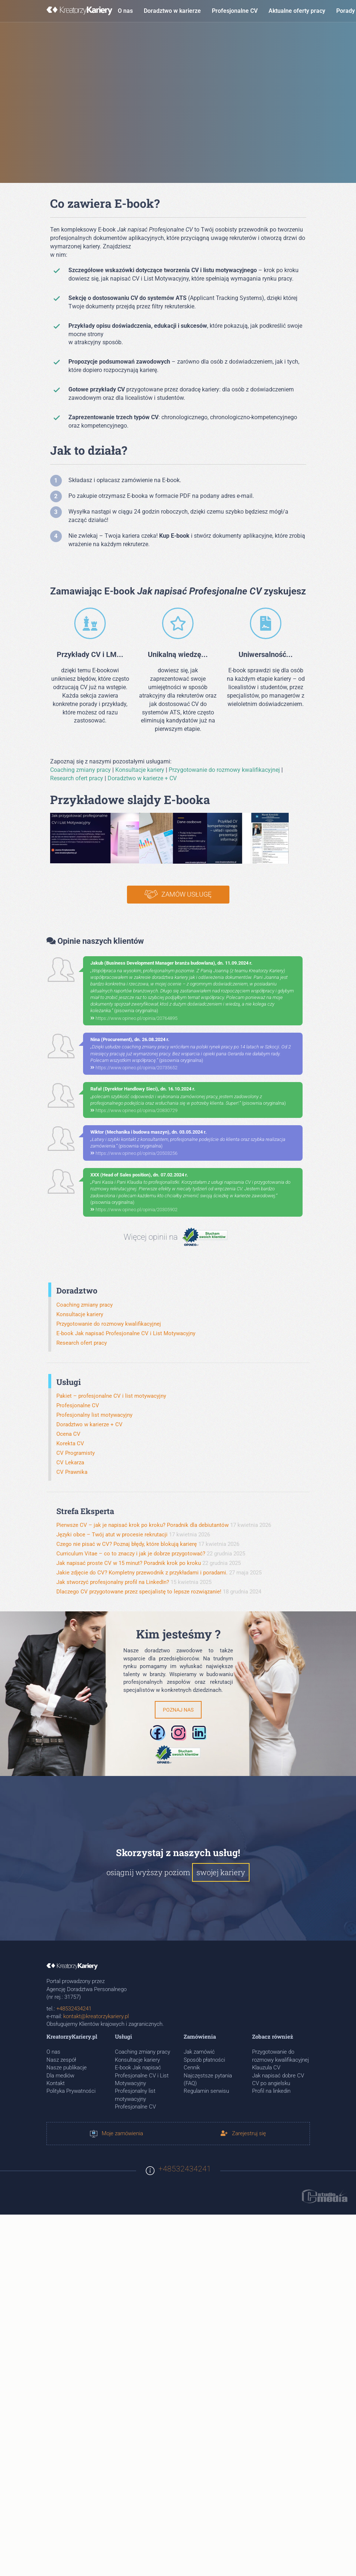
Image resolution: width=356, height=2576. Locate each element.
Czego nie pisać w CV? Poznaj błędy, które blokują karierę (126, 1544)
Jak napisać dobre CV (278, 2075)
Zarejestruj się (243, 2133)
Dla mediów (60, 2075)
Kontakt (55, 2083)
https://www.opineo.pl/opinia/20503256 (133, 1153)
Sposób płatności (204, 2060)
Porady (345, 10)
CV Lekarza (70, 1462)
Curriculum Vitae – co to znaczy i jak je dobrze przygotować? (130, 1553)
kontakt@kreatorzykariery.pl (96, 2016)
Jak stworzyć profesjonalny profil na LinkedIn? (112, 1582)
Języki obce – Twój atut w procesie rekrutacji (112, 1534)
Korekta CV (70, 1443)
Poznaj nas (178, 1710)
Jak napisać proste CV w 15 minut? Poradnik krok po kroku (128, 1563)
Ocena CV (68, 1434)
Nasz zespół (61, 2060)
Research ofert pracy (76, 778)
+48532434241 (73, 2008)
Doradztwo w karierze (172, 10)
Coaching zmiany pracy (80, 769)
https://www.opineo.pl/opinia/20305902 (133, 1209)
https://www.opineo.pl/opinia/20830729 (133, 1110)
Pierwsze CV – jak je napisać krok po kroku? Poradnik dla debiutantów (142, 1525)
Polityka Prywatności (70, 2091)
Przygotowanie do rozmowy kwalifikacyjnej (224, 769)
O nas (125, 10)
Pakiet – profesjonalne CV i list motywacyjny (111, 1396)
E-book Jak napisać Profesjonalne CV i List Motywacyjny (125, 1333)
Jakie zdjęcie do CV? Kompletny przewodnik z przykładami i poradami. (142, 1572)
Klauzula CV (266, 2067)
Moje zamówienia (116, 2133)
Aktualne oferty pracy (297, 10)
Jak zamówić (199, 2052)
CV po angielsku (271, 2083)
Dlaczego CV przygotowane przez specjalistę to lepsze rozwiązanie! (138, 1591)
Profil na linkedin (271, 2091)
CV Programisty (75, 1453)
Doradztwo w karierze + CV (142, 778)
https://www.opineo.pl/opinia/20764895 (133, 1018)
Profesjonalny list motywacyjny (94, 1415)
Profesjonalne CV (235, 10)
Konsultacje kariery (139, 769)
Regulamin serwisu (206, 2091)
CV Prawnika (71, 1472)
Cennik (192, 2067)
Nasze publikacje (66, 2067)
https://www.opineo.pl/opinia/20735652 (133, 1067)
